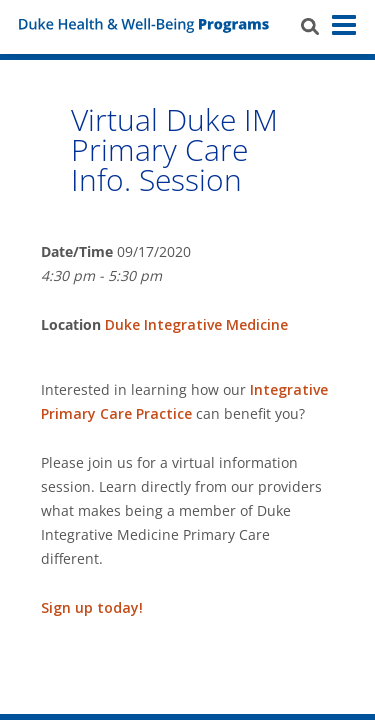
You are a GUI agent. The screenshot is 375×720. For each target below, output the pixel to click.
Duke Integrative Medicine (196, 324)
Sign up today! (94, 607)
